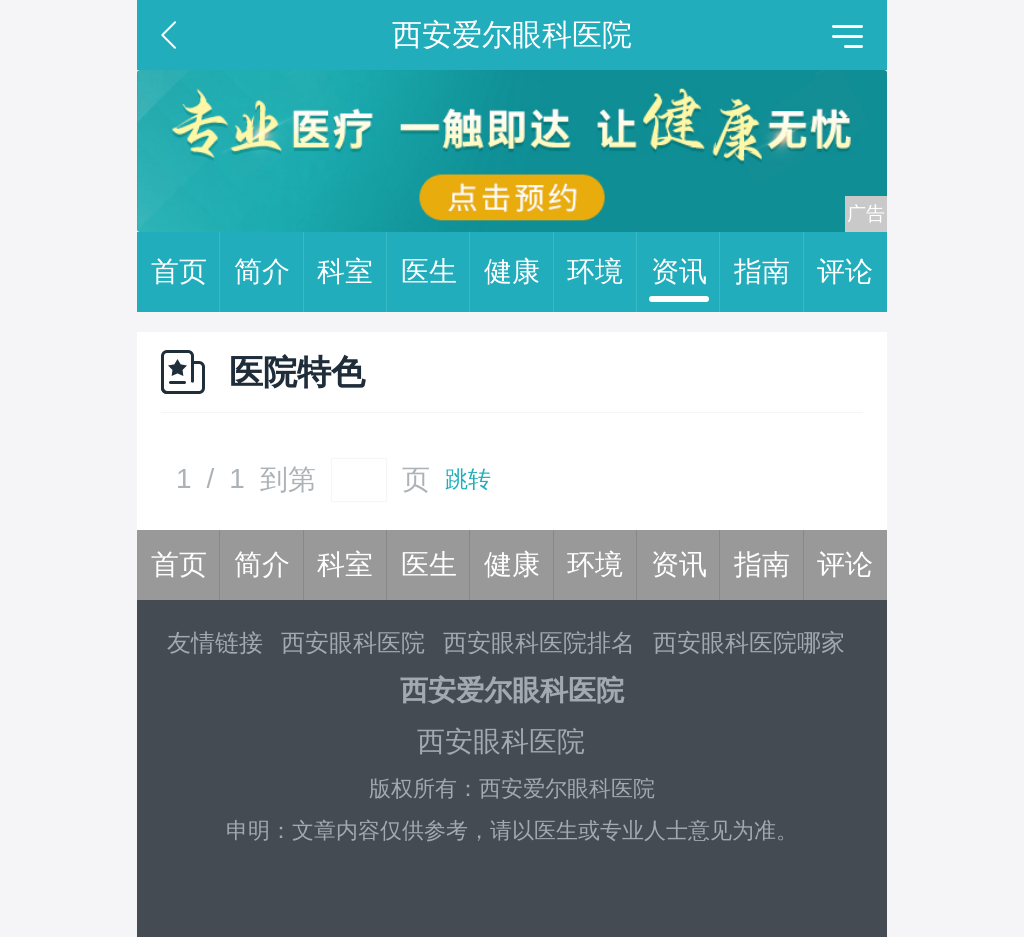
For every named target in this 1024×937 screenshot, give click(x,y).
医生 (436, 272)
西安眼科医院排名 (539, 642)
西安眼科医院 (353, 642)
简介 (269, 272)
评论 (845, 271)
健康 (519, 272)
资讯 (686, 272)
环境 (602, 272)
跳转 (468, 479)
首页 (186, 272)
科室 (352, 272)
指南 (769, 272)
